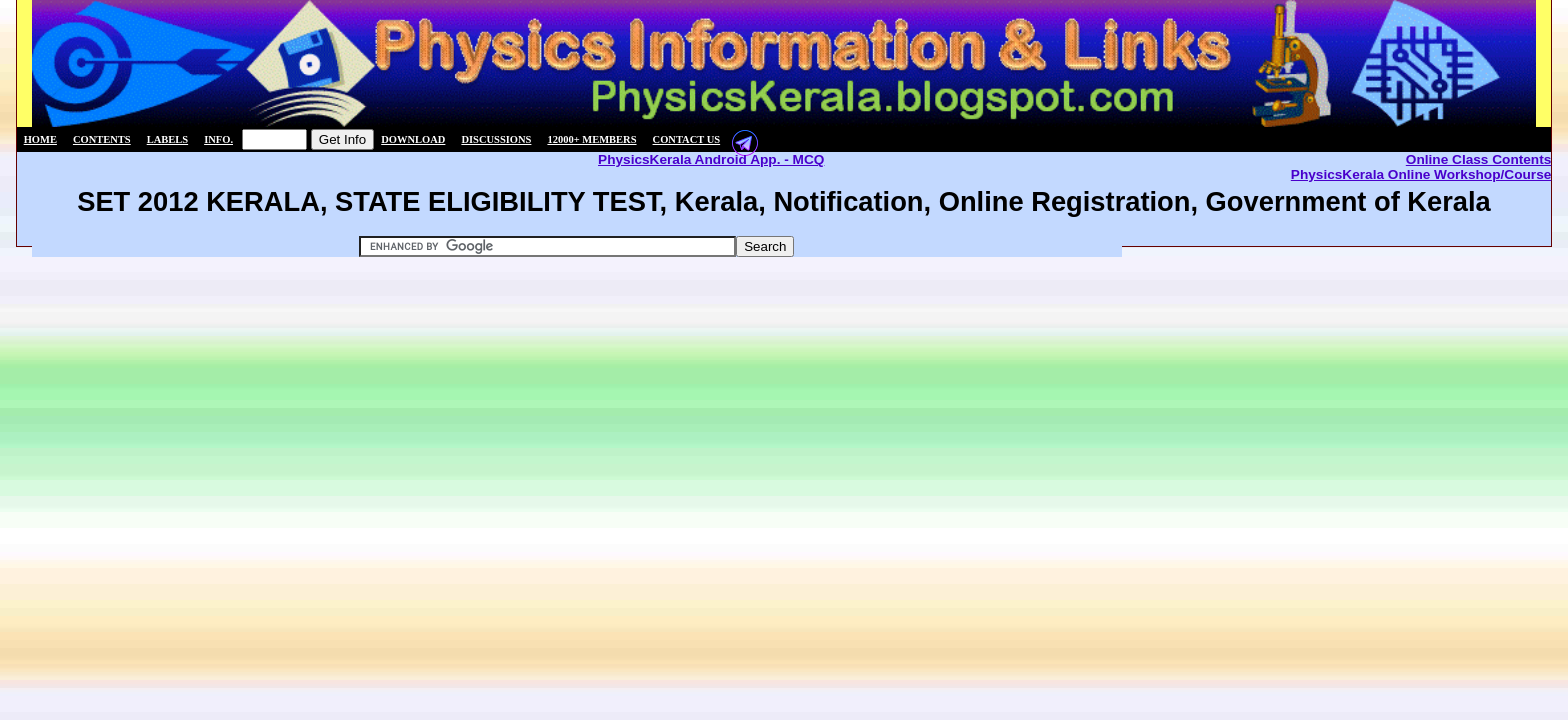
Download (413, 139)
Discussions (496, 139)
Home (40, 139)
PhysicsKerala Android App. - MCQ (711, 159)
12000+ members (591, 139)
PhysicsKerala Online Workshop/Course (1421, 174)
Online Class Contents (1479, 159)
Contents (102, 139)
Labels (167, 139)
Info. (218, 139)
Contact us (687, 139)
